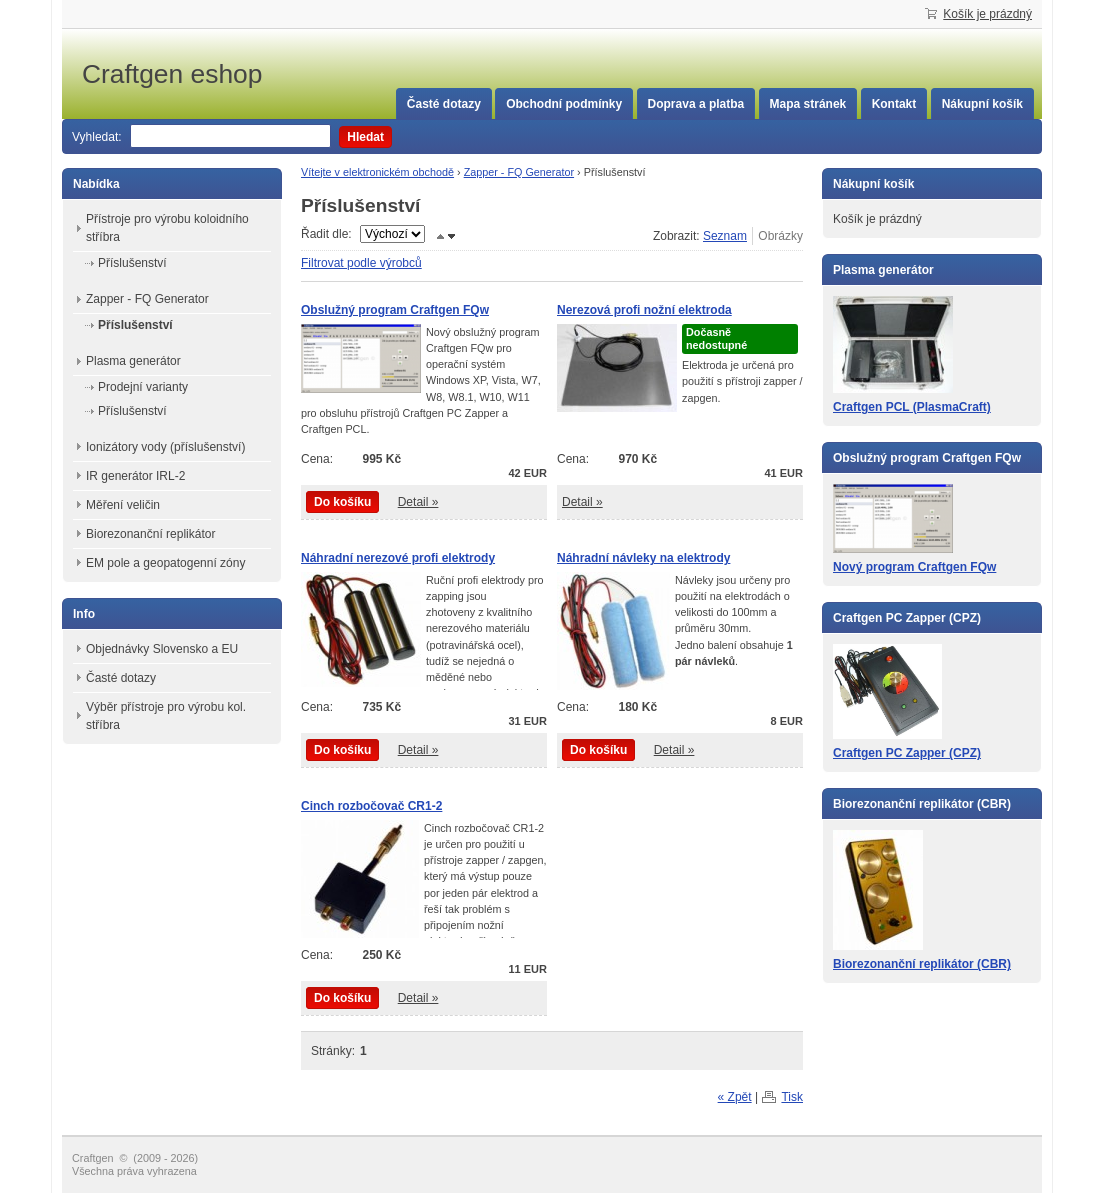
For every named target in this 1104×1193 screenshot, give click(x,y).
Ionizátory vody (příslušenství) (165, 447)
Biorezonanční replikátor (150, 534)
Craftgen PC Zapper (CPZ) (907, 753)
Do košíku (342, 502)
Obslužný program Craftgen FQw (395, 310)
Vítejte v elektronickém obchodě (377, 172)
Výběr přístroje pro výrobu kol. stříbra (166, 716)
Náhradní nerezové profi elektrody (398, 558)
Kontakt (894, 104)
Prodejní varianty (143, 387)
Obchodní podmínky (564, 104)
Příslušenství (132, 263)
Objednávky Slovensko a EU (162, 649)
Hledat (365, 137)
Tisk (792, 1097)
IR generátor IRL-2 (135, 476)
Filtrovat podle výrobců (361, 263)
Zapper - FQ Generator (519, 172)
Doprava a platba (696, 104)
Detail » (418, 502)
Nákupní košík (982, 104)
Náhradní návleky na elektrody (643, 558)
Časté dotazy (444, 104)
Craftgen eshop (232, 74)
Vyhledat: (97, 137)
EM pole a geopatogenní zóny (165, 563)
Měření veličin (123, 505)
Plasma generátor (133, 361)
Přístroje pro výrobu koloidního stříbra (167, 228)
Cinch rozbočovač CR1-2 (371, 806)
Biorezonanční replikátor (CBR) (922, 964)
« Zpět (735, 1097)
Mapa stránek (808, 104)
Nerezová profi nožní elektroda (644, 310)
